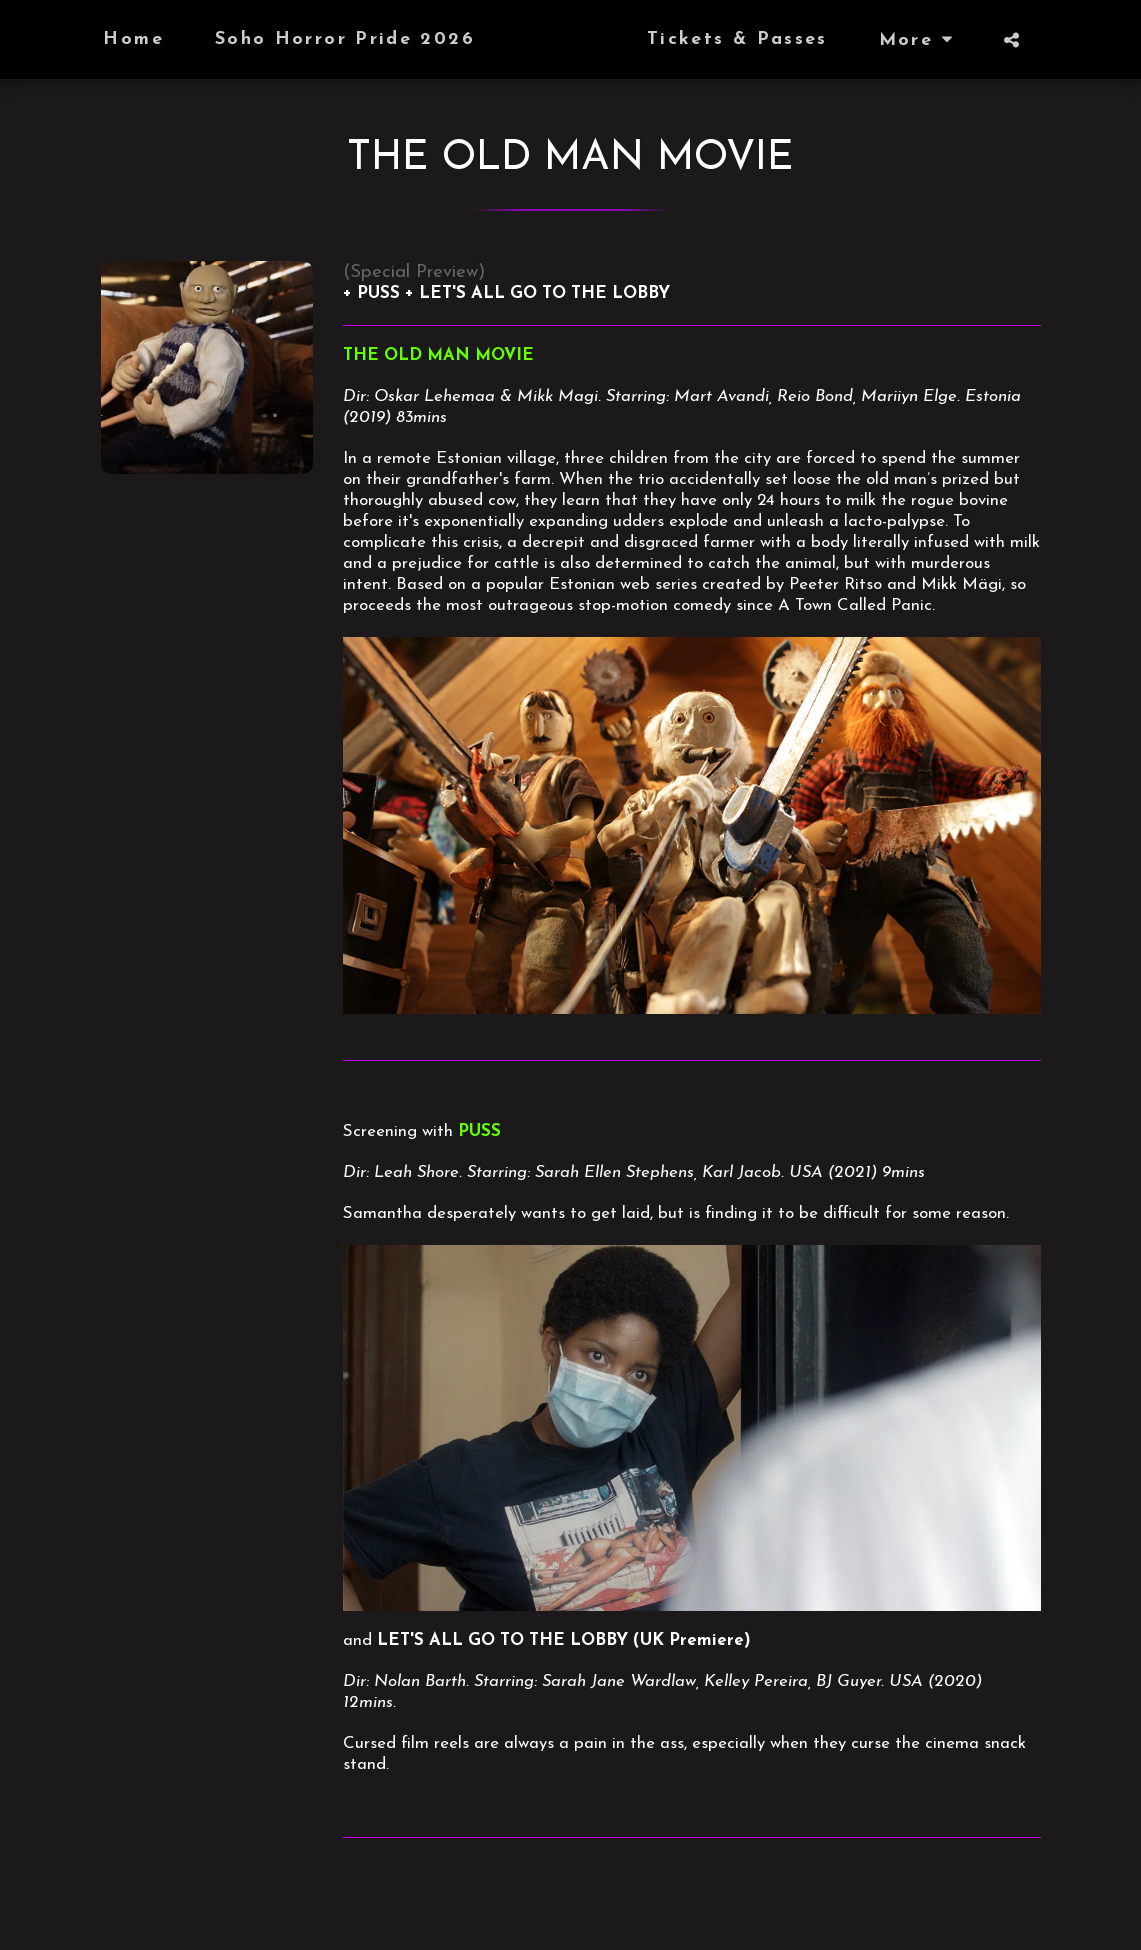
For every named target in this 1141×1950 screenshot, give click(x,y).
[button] (1050, 40)
